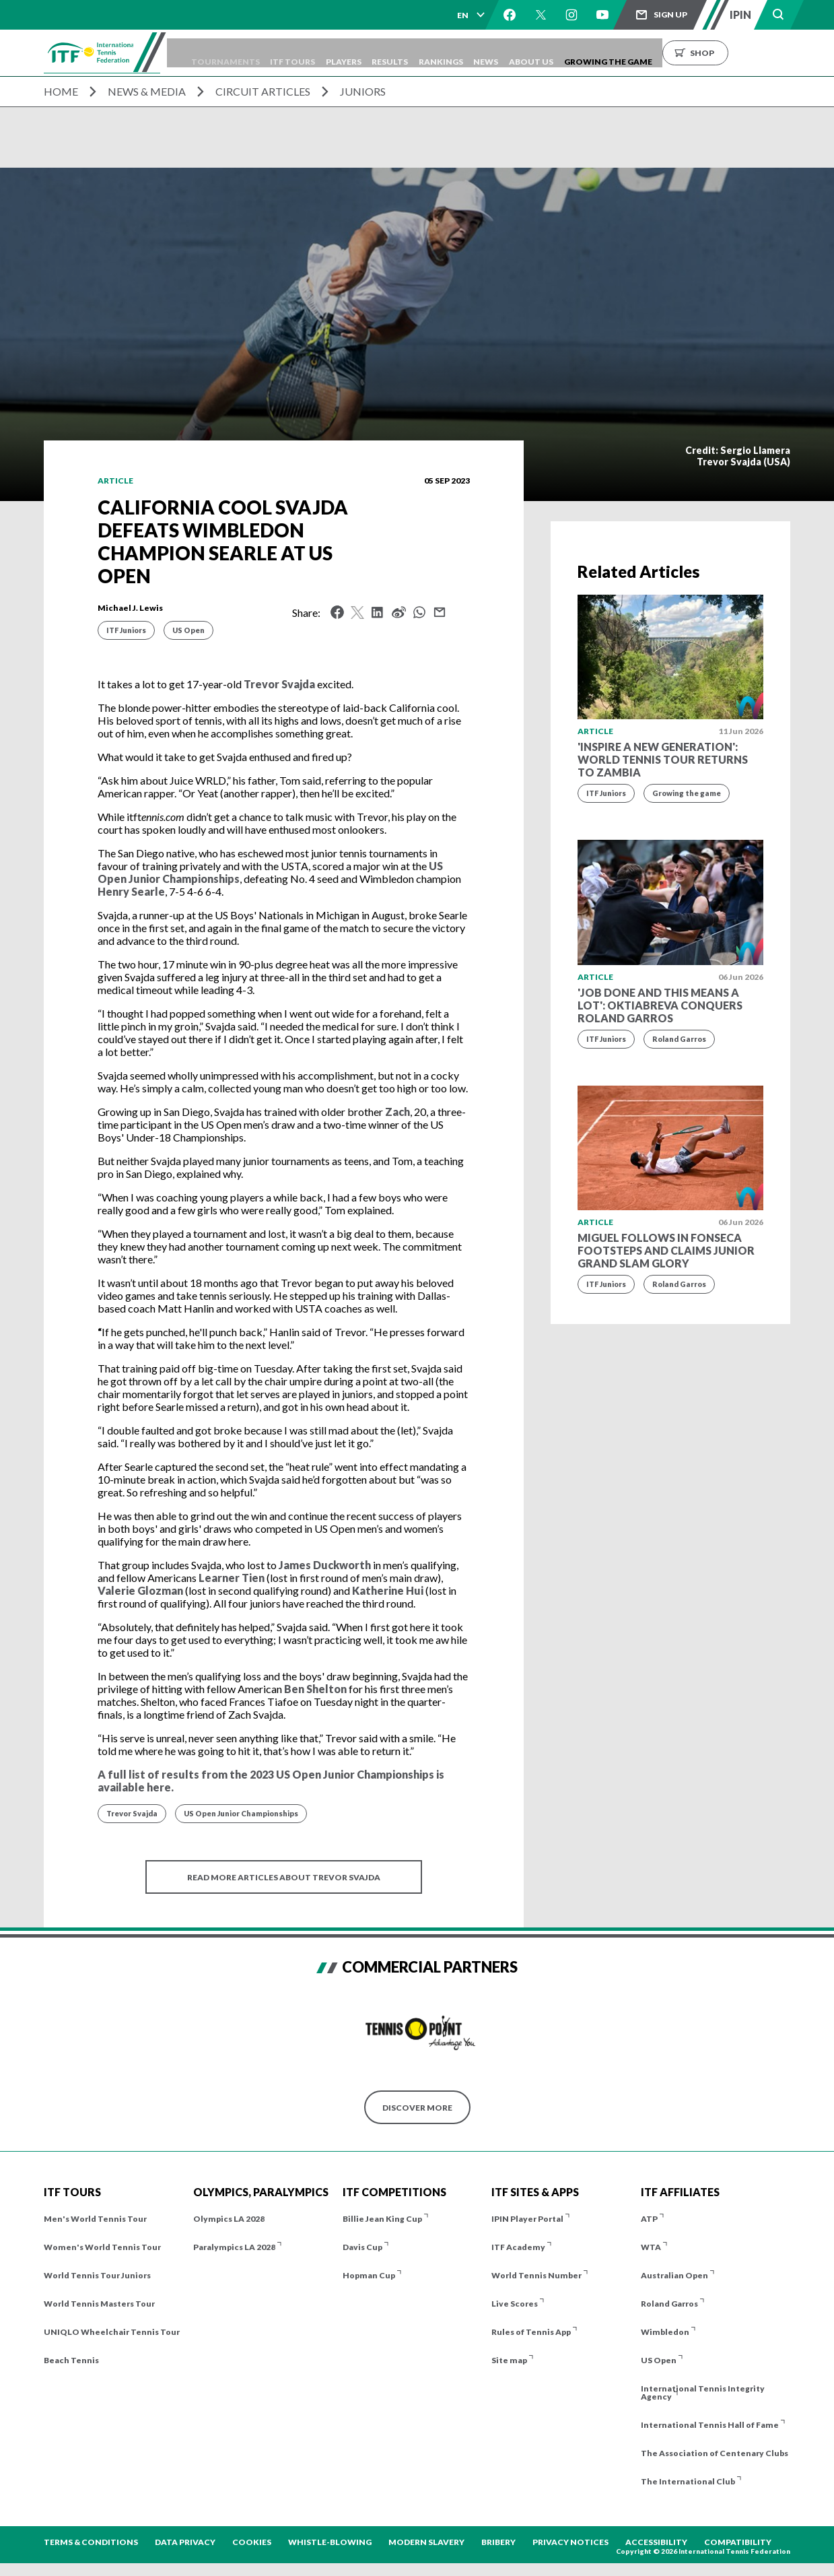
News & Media (147, 91)
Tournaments (263, 53)
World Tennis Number (536, 2275)
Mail (439, 612)
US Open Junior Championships (241, 1813)
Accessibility (656, 2542)
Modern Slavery (426, 2542)
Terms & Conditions (91, 2542)
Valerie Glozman (140, 1590)
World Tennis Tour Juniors (97, 2275)
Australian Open (674, 2275)
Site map (509, 2360)
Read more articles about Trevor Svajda (283, 1877)
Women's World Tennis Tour (102, 2247)
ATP (649, 2219)
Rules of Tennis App (531, 2332)
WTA (651, 2247)
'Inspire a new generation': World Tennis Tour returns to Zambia (663, 759)
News (572, 53)
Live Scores (514, 2304)
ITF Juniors (126, 630)
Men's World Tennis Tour (95, 2219)
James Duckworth (325, 1564)
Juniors (363, 91)
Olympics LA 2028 (229, 2219)
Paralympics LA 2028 (234, 2247)
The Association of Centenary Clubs (714, 2453)
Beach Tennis (71, 2360)
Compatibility (737, 2542)
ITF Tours (340, 53)
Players (401, 53)
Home (61, 91)
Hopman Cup (369, 2275)
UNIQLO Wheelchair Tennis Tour (112, 2332)
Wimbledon (665, 2332)
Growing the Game (714, 53)
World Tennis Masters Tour (99, 2304)
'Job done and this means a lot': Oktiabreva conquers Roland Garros (660, 1005)
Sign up (670, 14)
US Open (188, 630)
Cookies (251, 2542)
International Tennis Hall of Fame (710, 2425)
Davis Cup (362, 2247)
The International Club (688, 2481)
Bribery (498, 2542)
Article (115, 480)
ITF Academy (518, 2247)
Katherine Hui (387, 1590)
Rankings (517, 53)
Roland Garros (679, 1038)
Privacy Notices (570, 2542)
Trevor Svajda (279, 684)
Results (457, 53)
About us (627, 53)
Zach (397, 1111)
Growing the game (686, 793)
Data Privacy (185, 2542)
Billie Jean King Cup (382, 2219)
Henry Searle (131, 891)
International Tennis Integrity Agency (703, 2392)
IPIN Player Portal (527, 2219)
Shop (808, 53)
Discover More (417, 2108)
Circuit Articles (262, 91)
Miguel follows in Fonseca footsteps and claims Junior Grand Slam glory (666, 1250)
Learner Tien (232, 1577)
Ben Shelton (315, 1688)
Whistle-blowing (330, 2542)
